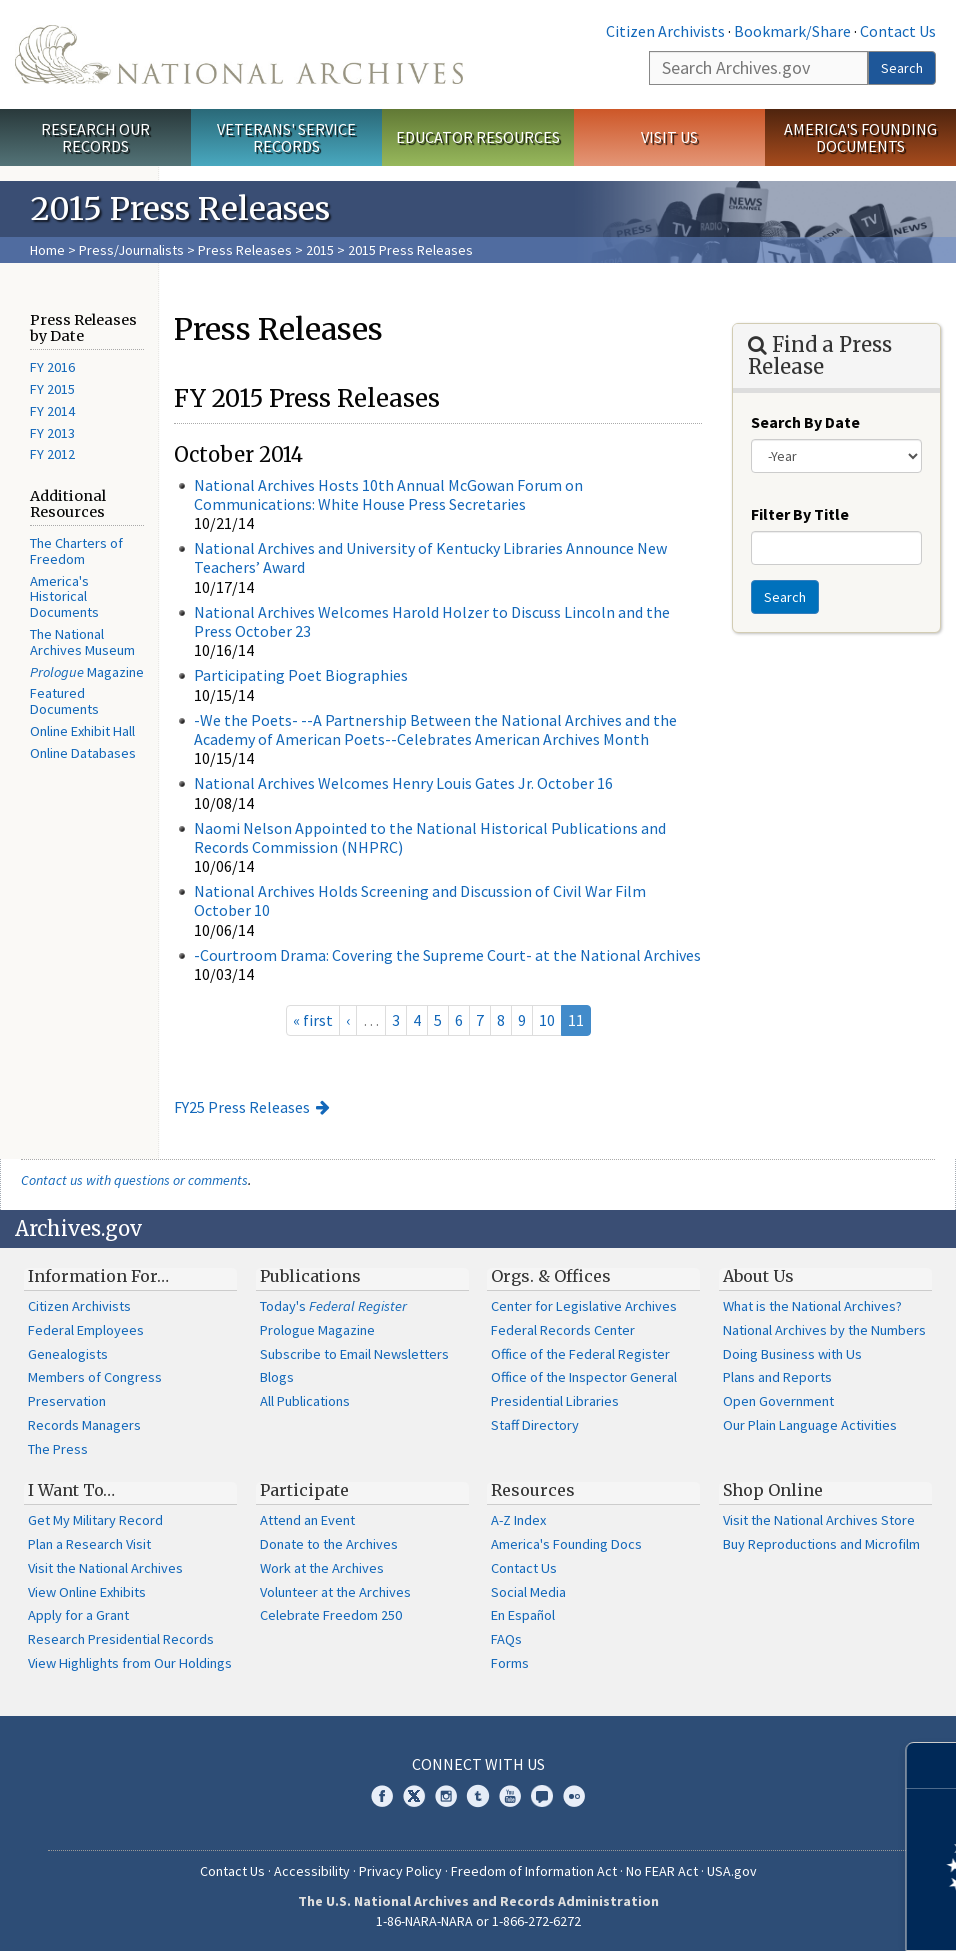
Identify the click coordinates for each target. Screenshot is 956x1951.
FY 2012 (52, 454)
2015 (320, 250)
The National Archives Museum (82, 642)
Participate (304, 1490)
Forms (510, 1663)
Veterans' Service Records (286, 137)
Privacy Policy (400, 1871)
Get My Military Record (95, 1520)
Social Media (528, 1592)
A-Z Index (518, 1520)
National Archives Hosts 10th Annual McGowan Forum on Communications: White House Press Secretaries (388, 494)
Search (902, 68)
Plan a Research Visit (89, 1544)
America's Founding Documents (860, 137)
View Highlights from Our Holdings (130, 1663)
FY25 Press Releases (242, 1107)
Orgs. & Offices (551, 1276)
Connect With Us (478, 1764)
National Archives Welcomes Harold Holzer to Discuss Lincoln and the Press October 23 (432, 621)
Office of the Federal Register (580, 1354)
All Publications (305, 1401)
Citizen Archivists (665, 31)
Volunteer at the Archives (335, 1592)
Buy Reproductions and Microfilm (821, 1544)
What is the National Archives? (812, 1306)
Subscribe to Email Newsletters (354, 1354)
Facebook (382, 1796)
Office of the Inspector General (584, 1377)
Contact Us (898, 31)
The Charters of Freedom (76, 551)
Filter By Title (800, 514)
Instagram (446, 1796)
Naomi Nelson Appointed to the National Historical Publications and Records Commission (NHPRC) (430, 837)
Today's (333, 1306)
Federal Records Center (563, 1330)
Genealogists (68, 1354)
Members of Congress (95, 1377)
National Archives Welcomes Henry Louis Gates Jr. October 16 (403, 783)
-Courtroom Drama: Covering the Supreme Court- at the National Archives (447, 955)
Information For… (98, 1276)
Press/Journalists (131, 250)
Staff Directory (535, 1425)
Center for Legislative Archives (584, 1306)
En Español (523, 1615)
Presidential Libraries (555, 1401)
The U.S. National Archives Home (239, 54)
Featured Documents (64, 701)
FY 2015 (52, 389)
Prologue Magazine (317, 1330)
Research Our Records (95, 137)
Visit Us (669, 137)
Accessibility (312, 1871)
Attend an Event (307, 1520)
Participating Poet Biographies (301, 675)
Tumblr (478, 1796)
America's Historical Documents (64, 597)
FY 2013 (52, 433)
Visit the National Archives (105, 1568)
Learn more (778, 1915)
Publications (310, 1276)
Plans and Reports (777, 1377)
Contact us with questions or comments (134, 1180)
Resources (533, 1490)
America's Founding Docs (566, 1544)
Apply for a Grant (78, 1615)
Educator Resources (478, 137)
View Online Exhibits (87, 1592)
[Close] (932, 1765)
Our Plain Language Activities (810, 1425)
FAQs (506, 1639)
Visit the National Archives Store (819, 1520)
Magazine (87, 672)
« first (313, 1020)
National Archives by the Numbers (824, 1330)
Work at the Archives (322, 1568)
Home (47, 250)
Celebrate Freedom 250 (331, 1615)
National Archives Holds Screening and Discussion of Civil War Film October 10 (420, 900)
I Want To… (71, 1490)
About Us (758, 1276)
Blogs (277, 1377)
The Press (58, 1449)
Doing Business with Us (792, 1354)
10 (547, 1020)
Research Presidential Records (121, 1639)
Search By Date (805, 422)
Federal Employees (86, 1330)
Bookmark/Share (792, 31)
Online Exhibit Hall (82, 731)
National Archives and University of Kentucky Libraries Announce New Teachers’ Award (430, 557)
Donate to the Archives (329, 1544)
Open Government (778, 1401)
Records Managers (84, 1425)
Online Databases (83, 753)
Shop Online (773, 1490)
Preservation (67, 1401)
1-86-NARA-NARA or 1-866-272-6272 (478, 1921)
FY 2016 (52, 367)
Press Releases (245, 250)
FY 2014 (52, 411)
